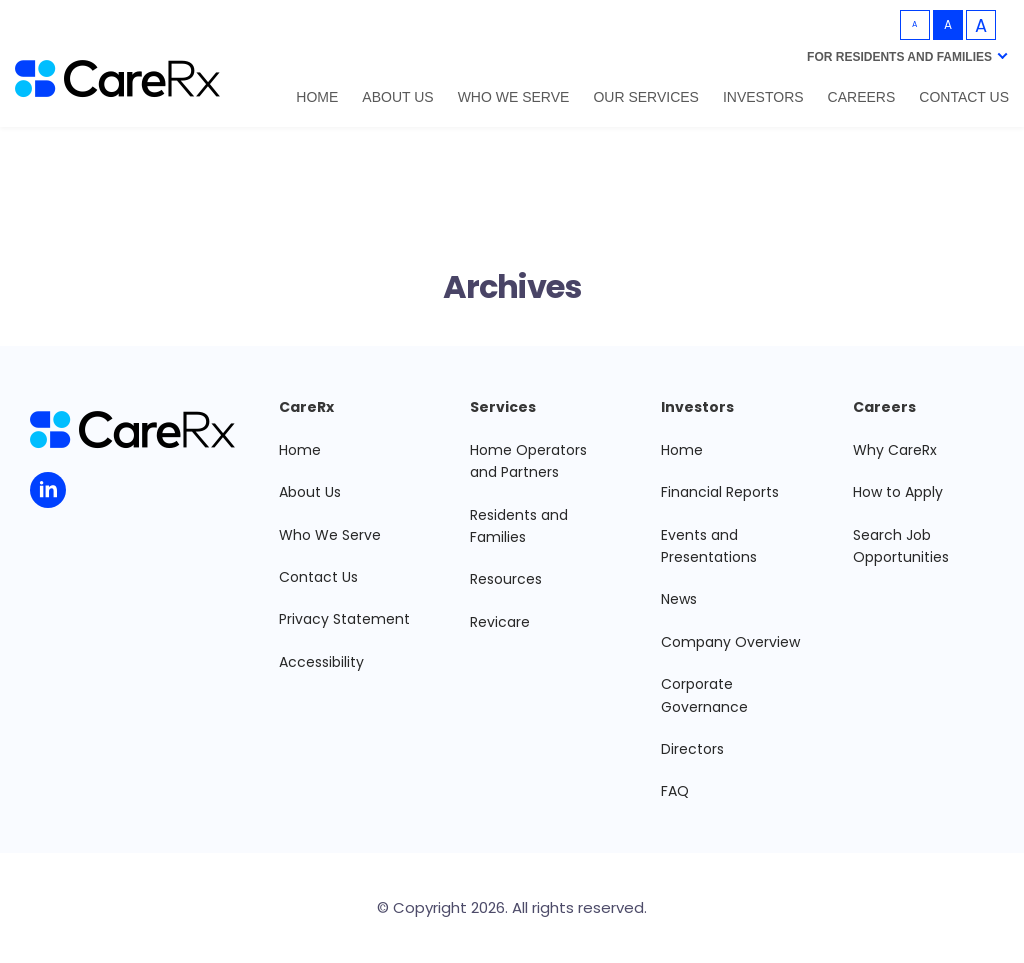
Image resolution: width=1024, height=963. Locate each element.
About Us (397, 97)
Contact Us (964, 97)
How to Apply (898, 492)
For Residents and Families (899, 57)
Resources (506, 579)
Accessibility (321, 662)
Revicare (500, 622)
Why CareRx (895, 450)
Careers (862, 97)
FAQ (675, 791)
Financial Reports (720, 492)
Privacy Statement (344, 619)
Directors (692, 749)
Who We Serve (514, 97)
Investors (763, 97)
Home (317, 97)
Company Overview (730, 642)
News (679, 599)
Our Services (646, 97)
